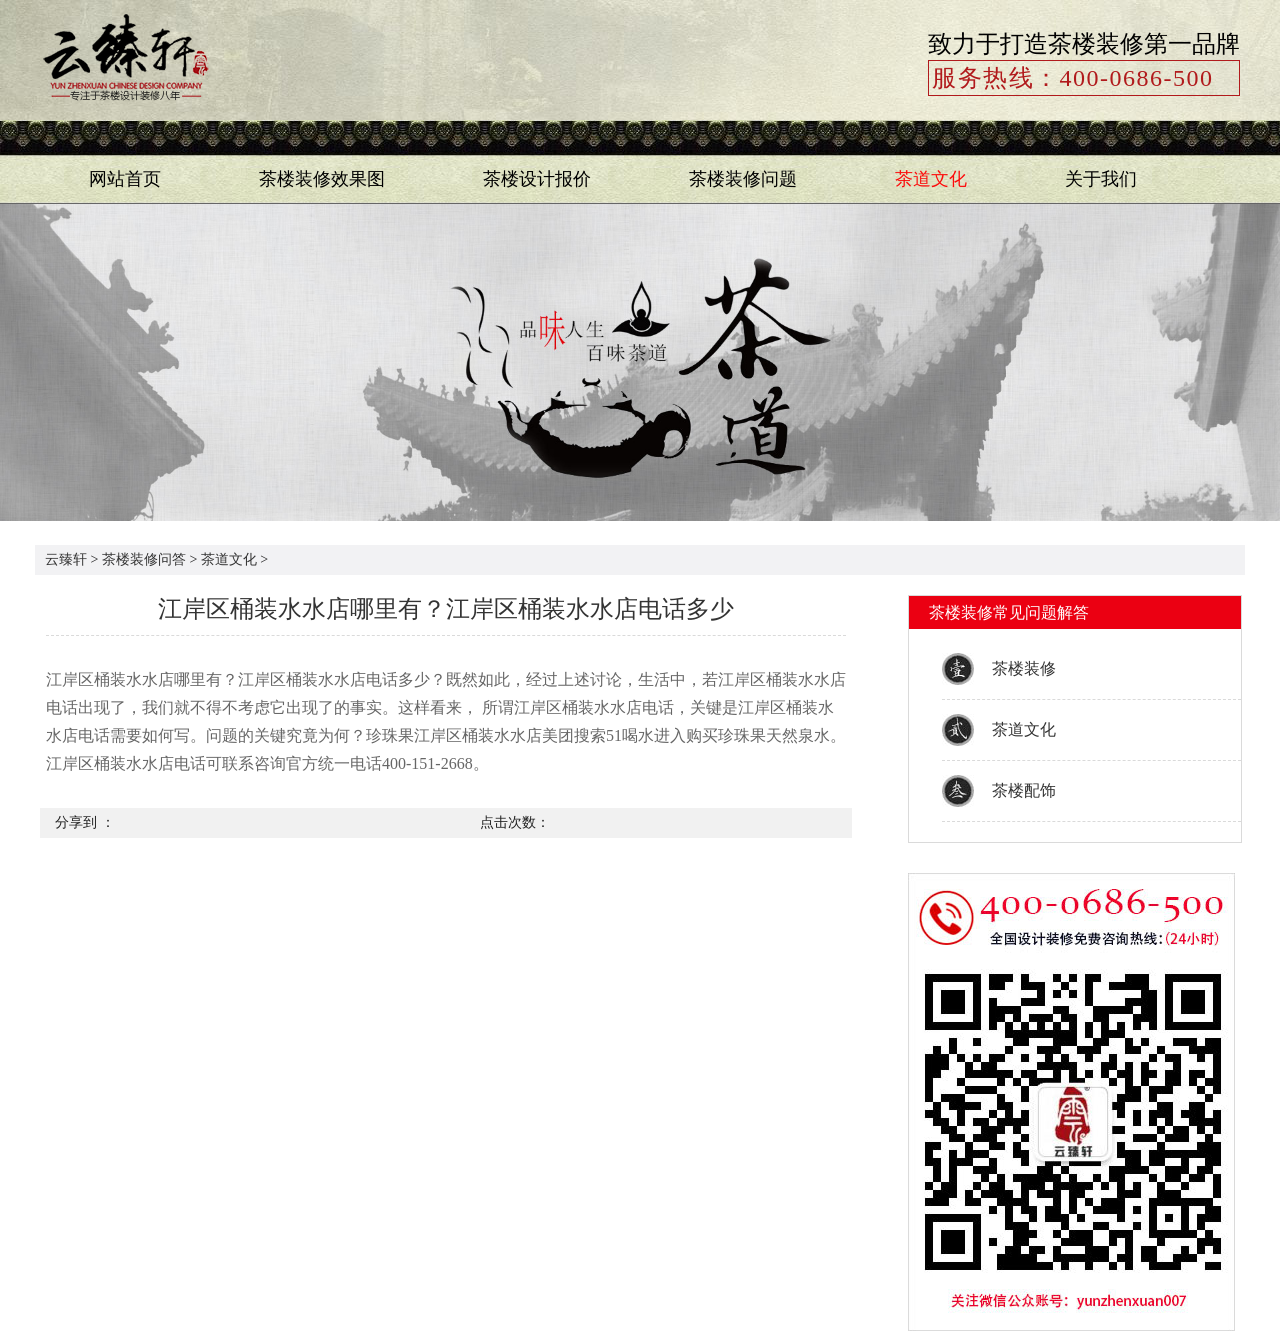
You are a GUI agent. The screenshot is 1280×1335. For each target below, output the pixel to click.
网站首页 (125, 179)
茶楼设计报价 (537, 179)
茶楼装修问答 (144, 559)
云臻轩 (66, 559)
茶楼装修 (1024, 668)
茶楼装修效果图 (322, 179)
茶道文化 (931, 179)
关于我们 (1101, 179)
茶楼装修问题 (743, 179)
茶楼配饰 (1024, 790)
